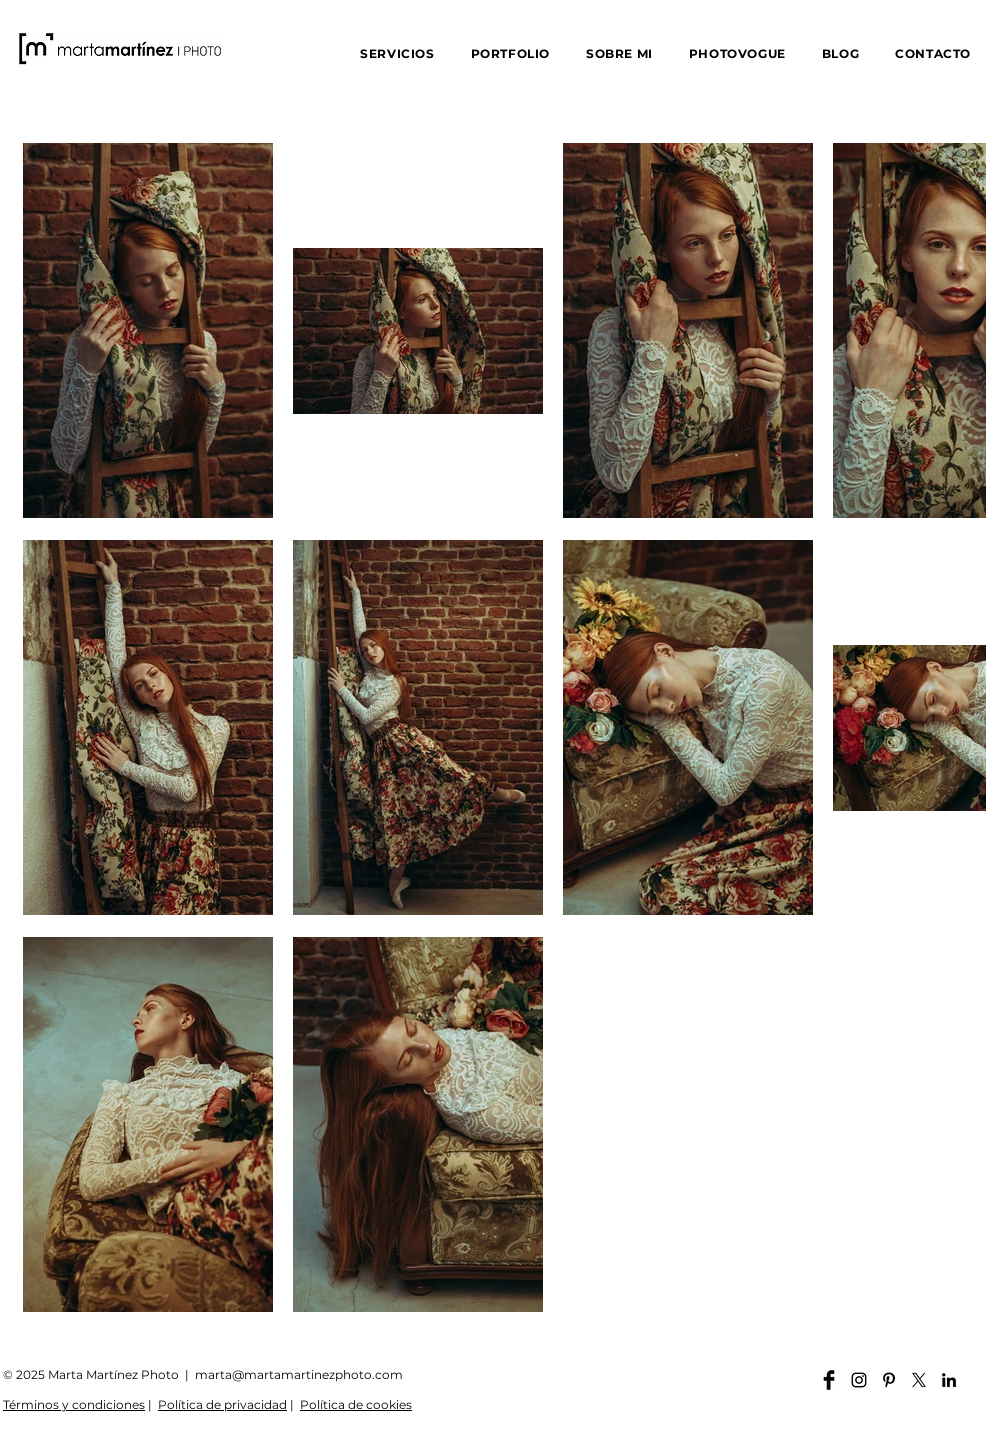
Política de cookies (356, 1404)
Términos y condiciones (74, 1404)
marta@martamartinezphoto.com (299, 1374)
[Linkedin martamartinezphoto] (949, 1380)
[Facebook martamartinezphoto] (829, 1380)
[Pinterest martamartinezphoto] (889, 1380)
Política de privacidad (222, 1404)
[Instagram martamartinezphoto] (859, 1380)
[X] (919, 1380)
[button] (397, 53)
